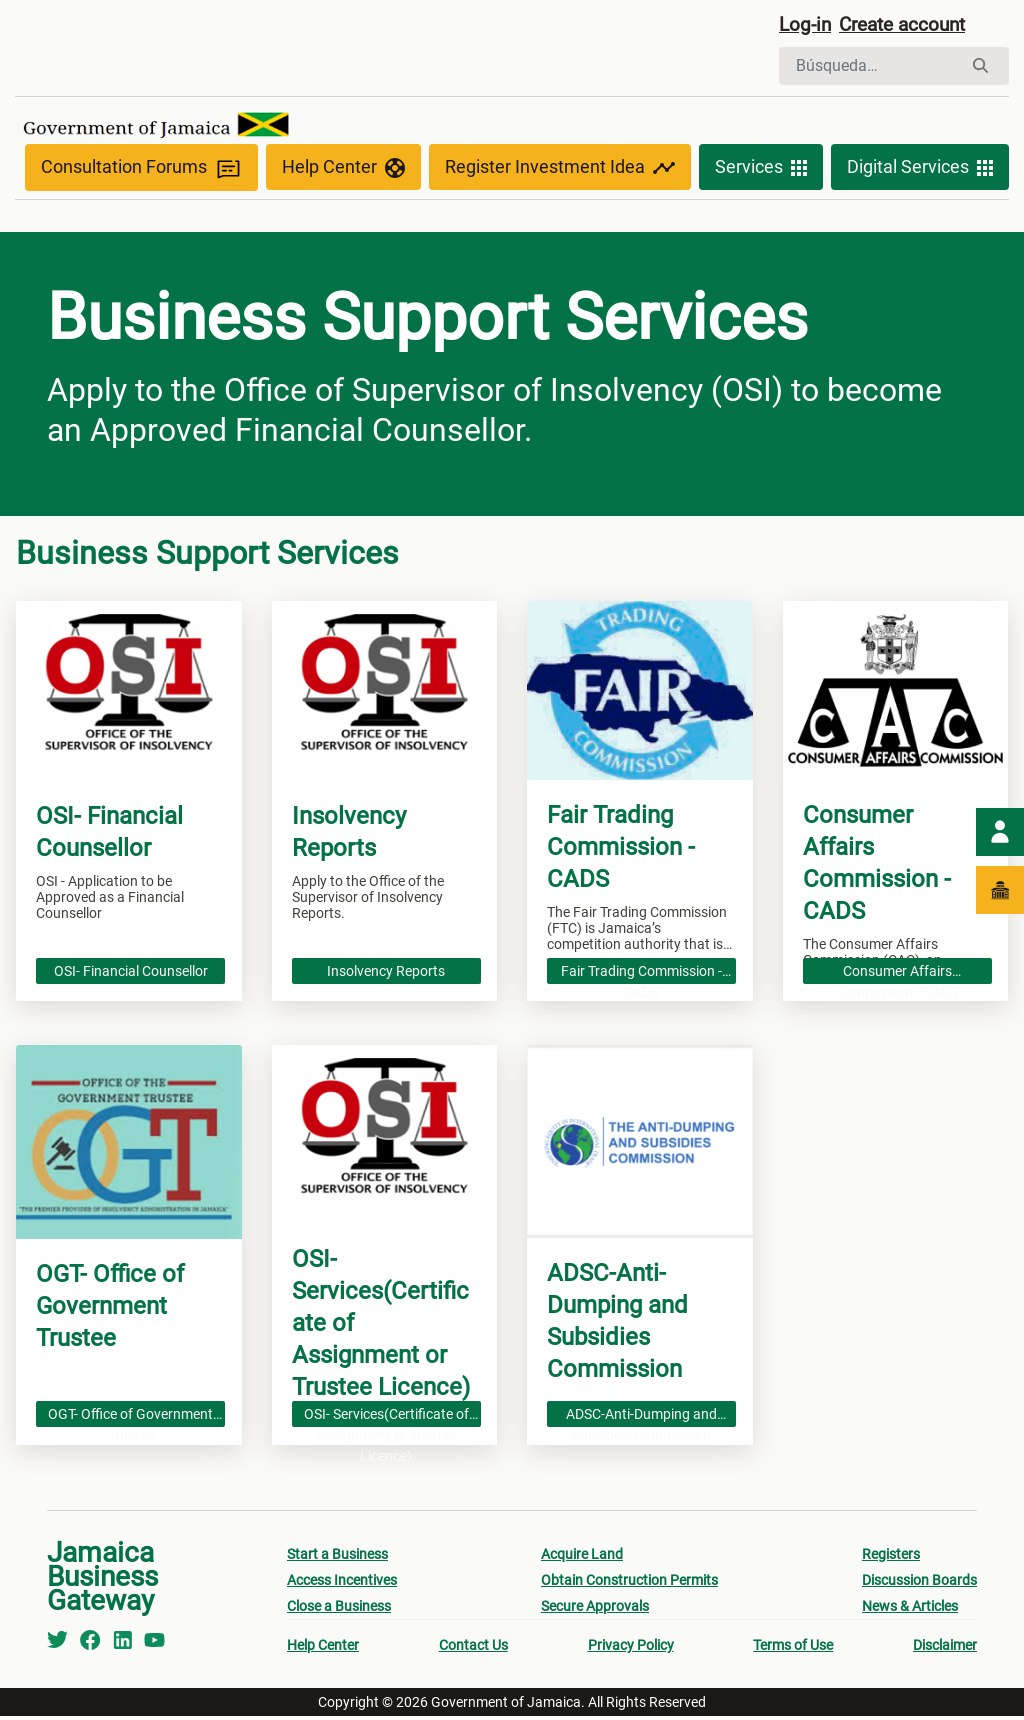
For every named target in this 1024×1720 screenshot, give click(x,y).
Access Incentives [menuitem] (342, 1584)
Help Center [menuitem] (323, 1649)
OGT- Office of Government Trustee (130, 1418)
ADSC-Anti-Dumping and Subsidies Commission (641, 1418)
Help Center (343, 172)
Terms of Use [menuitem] (793, 1649)
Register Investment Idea (560, 172)
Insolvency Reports (386, 973)
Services (761, 172)
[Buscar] (870, 68)
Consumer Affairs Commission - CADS (897, 975)
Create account (910, 27)
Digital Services (920, 172)
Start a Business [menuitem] (337, 1558)
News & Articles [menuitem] (910, 1610)
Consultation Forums (141, 171)
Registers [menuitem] (891, 1558)
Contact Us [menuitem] (473, 1649)
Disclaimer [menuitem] (945, 1649)
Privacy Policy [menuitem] (631, 1649)
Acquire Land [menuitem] (582, 1558)
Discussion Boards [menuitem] (919, 1584)
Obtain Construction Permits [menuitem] (629, 1584)
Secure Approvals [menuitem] (595, 1610)
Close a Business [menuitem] (339, 1610)
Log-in (806, 27)
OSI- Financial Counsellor (131, 973)
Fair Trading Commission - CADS (641, 975)
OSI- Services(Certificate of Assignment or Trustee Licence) (386, 1418)
